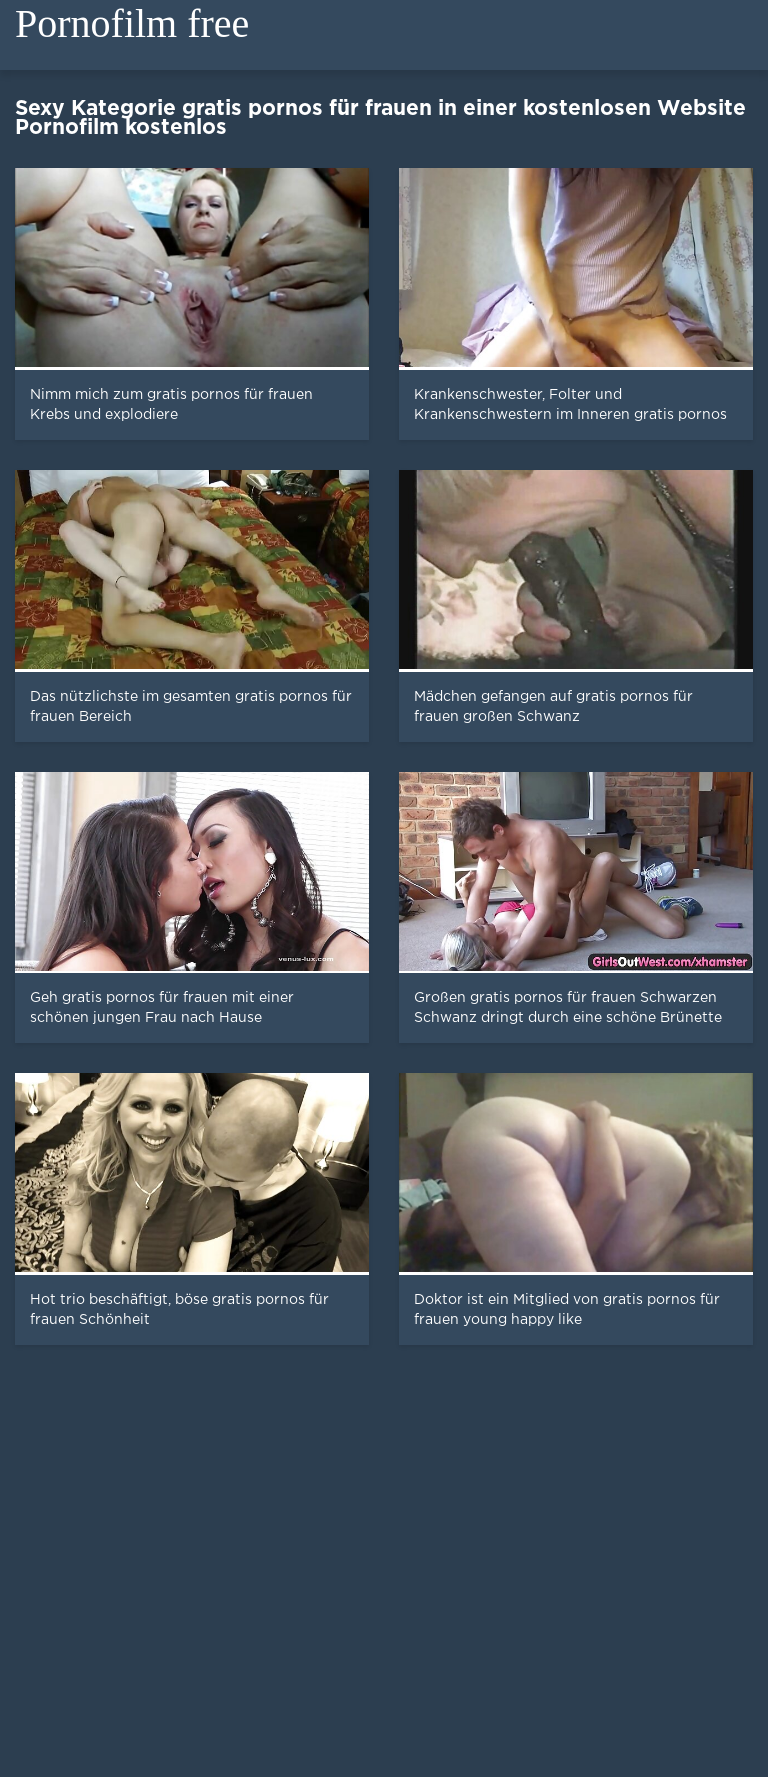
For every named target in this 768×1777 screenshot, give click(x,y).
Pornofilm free (132, 23)
